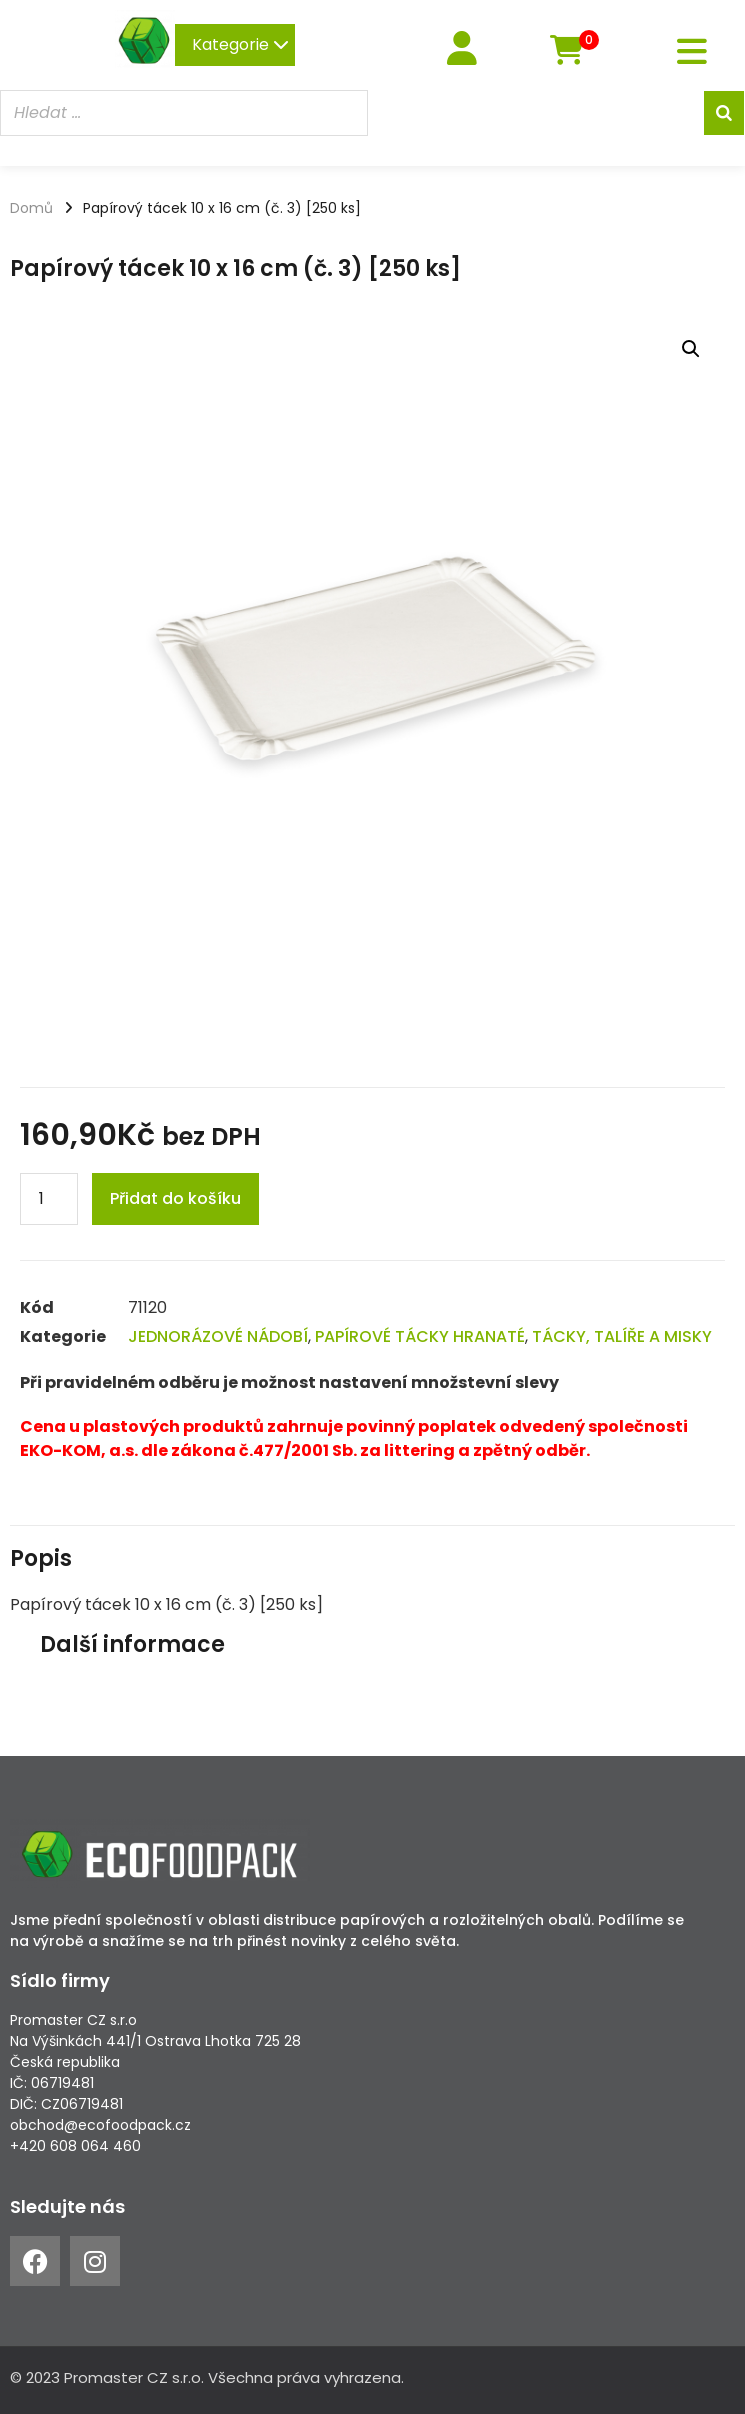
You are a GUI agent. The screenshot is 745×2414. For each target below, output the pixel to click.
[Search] (724, 113)
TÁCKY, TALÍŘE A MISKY (622, 1336)
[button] (691, 349)
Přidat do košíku (175, 1198)
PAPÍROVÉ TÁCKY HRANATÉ (420, 1336)
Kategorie (240, 44)
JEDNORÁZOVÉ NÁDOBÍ (218, 1336)
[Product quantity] (49, 1199)
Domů (31, 208)
